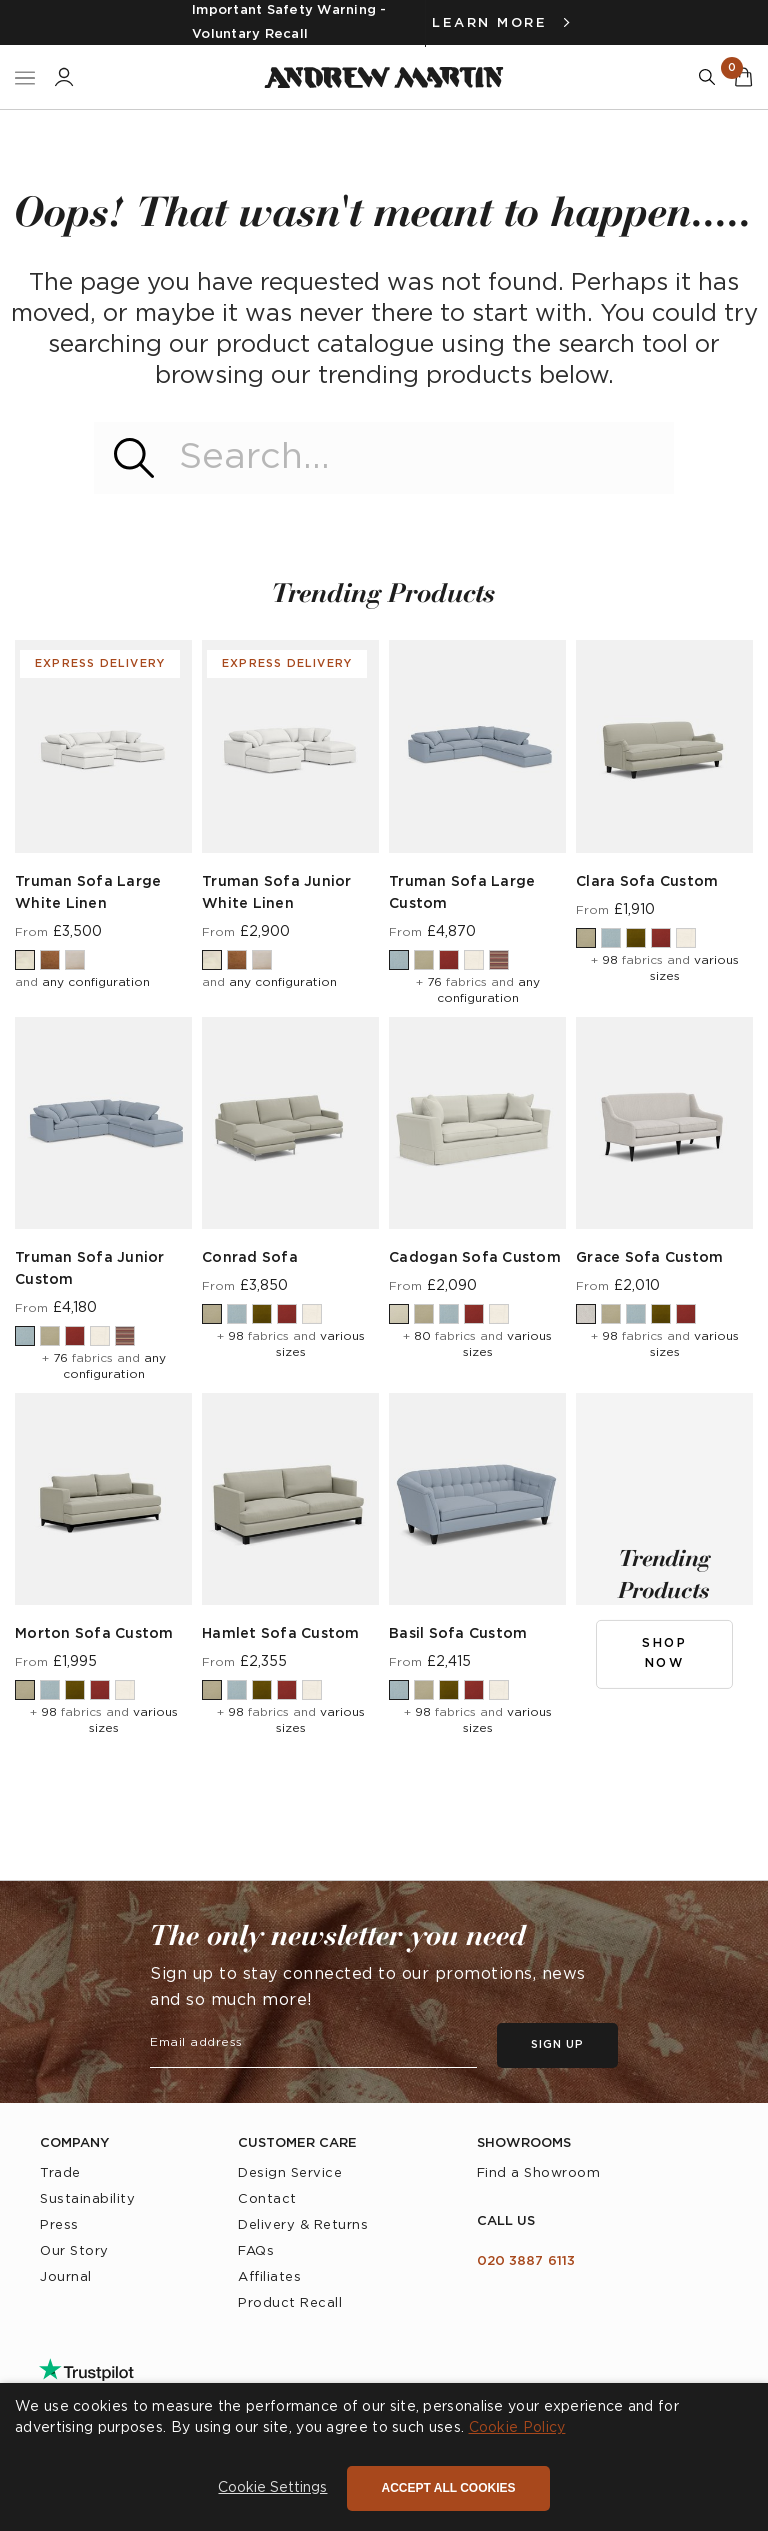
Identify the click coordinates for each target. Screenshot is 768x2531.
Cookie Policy (517, 2428)
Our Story (74, 2251)
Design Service (290, 2173)
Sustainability (87, 2199)
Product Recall (290, 2303)
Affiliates (269, 2277)
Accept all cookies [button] (448, 2488)
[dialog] (384, 2457)
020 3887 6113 (526, 2261)
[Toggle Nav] (25, 77)
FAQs (256, 2251)
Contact (267, 2199)
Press (59, 2225)
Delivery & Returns (303, 2225)
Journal (66, 2277)
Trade (60, 2173)
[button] (272, 2489)
